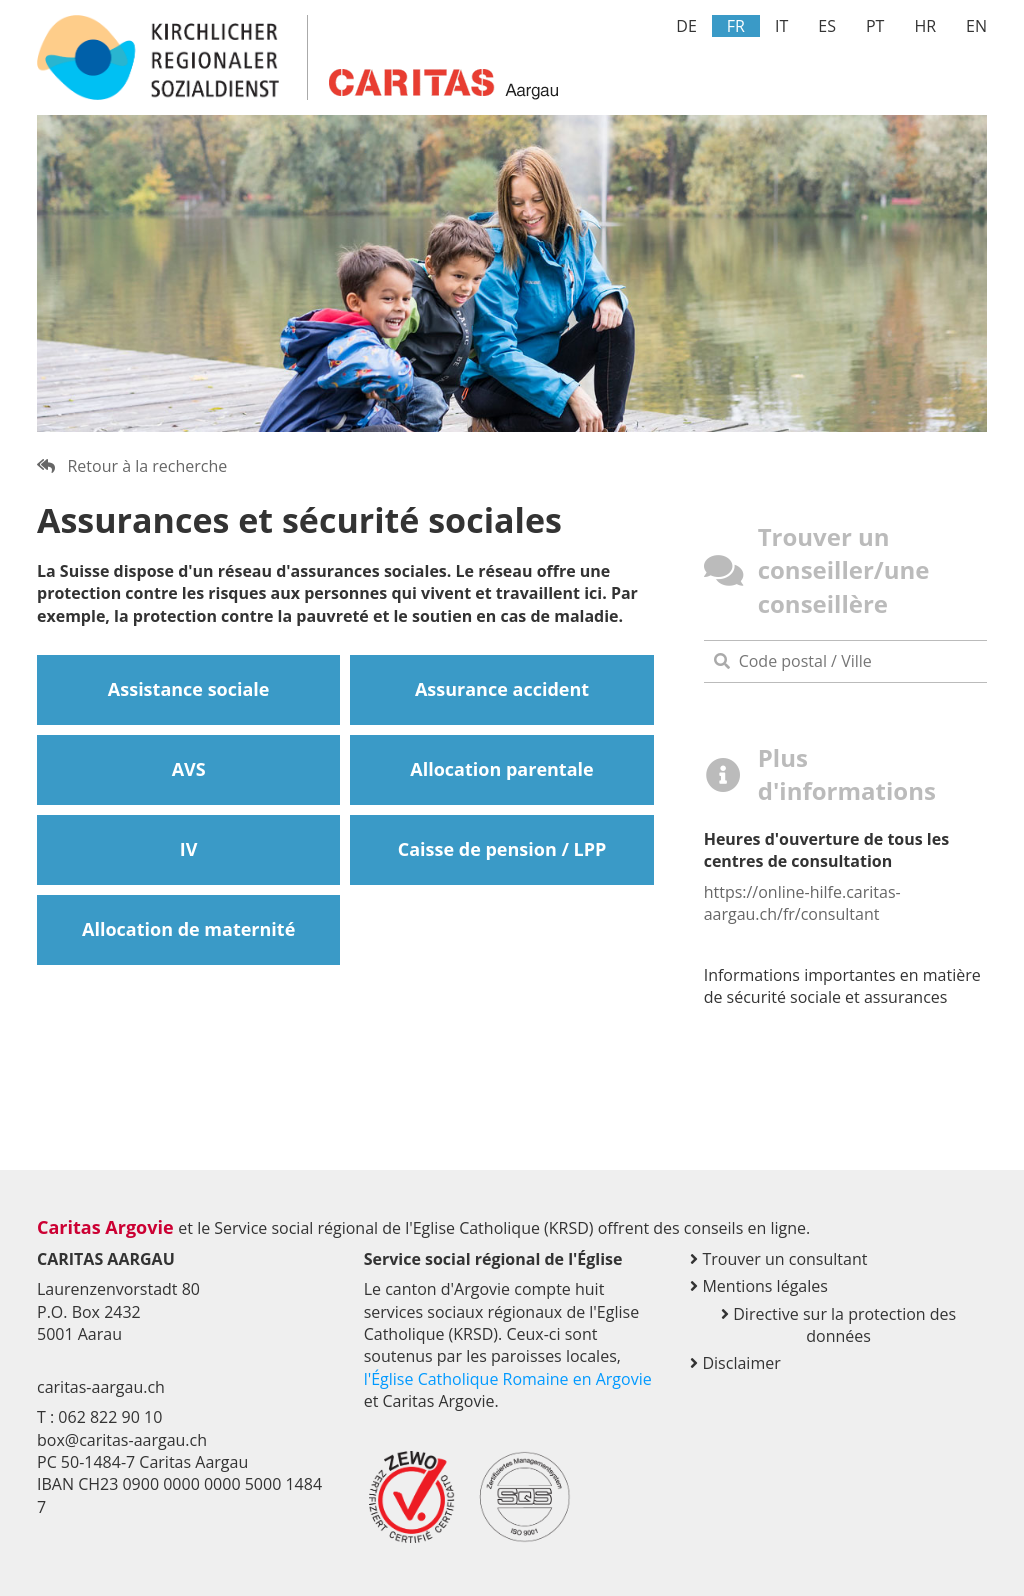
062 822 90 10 (110, 1417)
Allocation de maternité (188, 929)
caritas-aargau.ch (101, 1387)
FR (736, 26)
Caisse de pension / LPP (502, 849)
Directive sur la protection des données (838, 1325)
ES (827, 26)
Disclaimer (735, 1363)
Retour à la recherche (132, 466)
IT (781, 26)
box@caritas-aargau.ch (122, 1440)
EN (976, 26)
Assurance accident (502, 689)
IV (189, 849)
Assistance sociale (189, 689)
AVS (189, 769)
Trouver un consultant (778, 1259)
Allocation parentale (501, 769)
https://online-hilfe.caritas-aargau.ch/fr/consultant (802, 903)
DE (686, 26)
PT (875, 26)
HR (925, 26)
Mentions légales (759, 1286)
